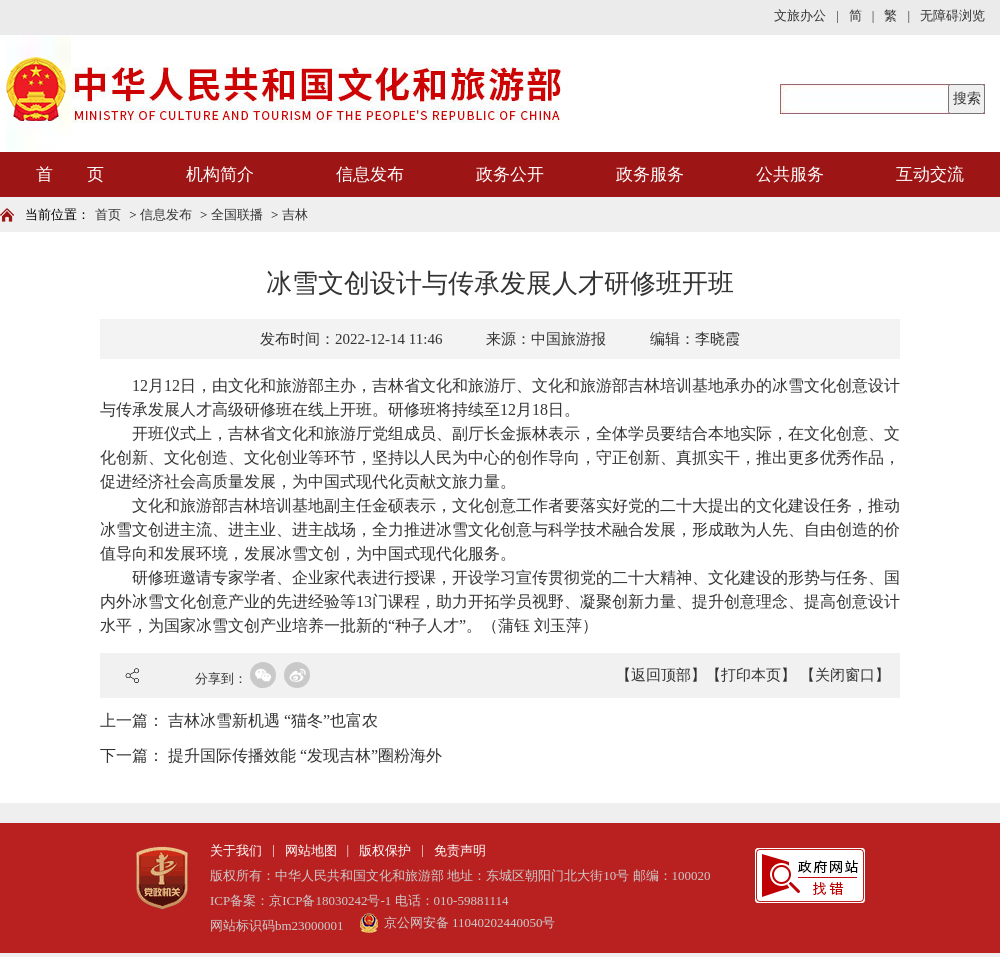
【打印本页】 (751, 675)
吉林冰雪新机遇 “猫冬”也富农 (273, 720)
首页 (108, 214)
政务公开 (510, 174)
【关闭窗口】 (845, 675)
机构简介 (220, 174)
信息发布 (370, 174)
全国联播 (237, 214)
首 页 (70, 174)
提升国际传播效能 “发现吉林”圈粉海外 (305, 755)
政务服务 (650, 174)
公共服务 (790, 174)
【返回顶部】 (661, 675)
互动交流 (930, 174)
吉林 (295, 214)
